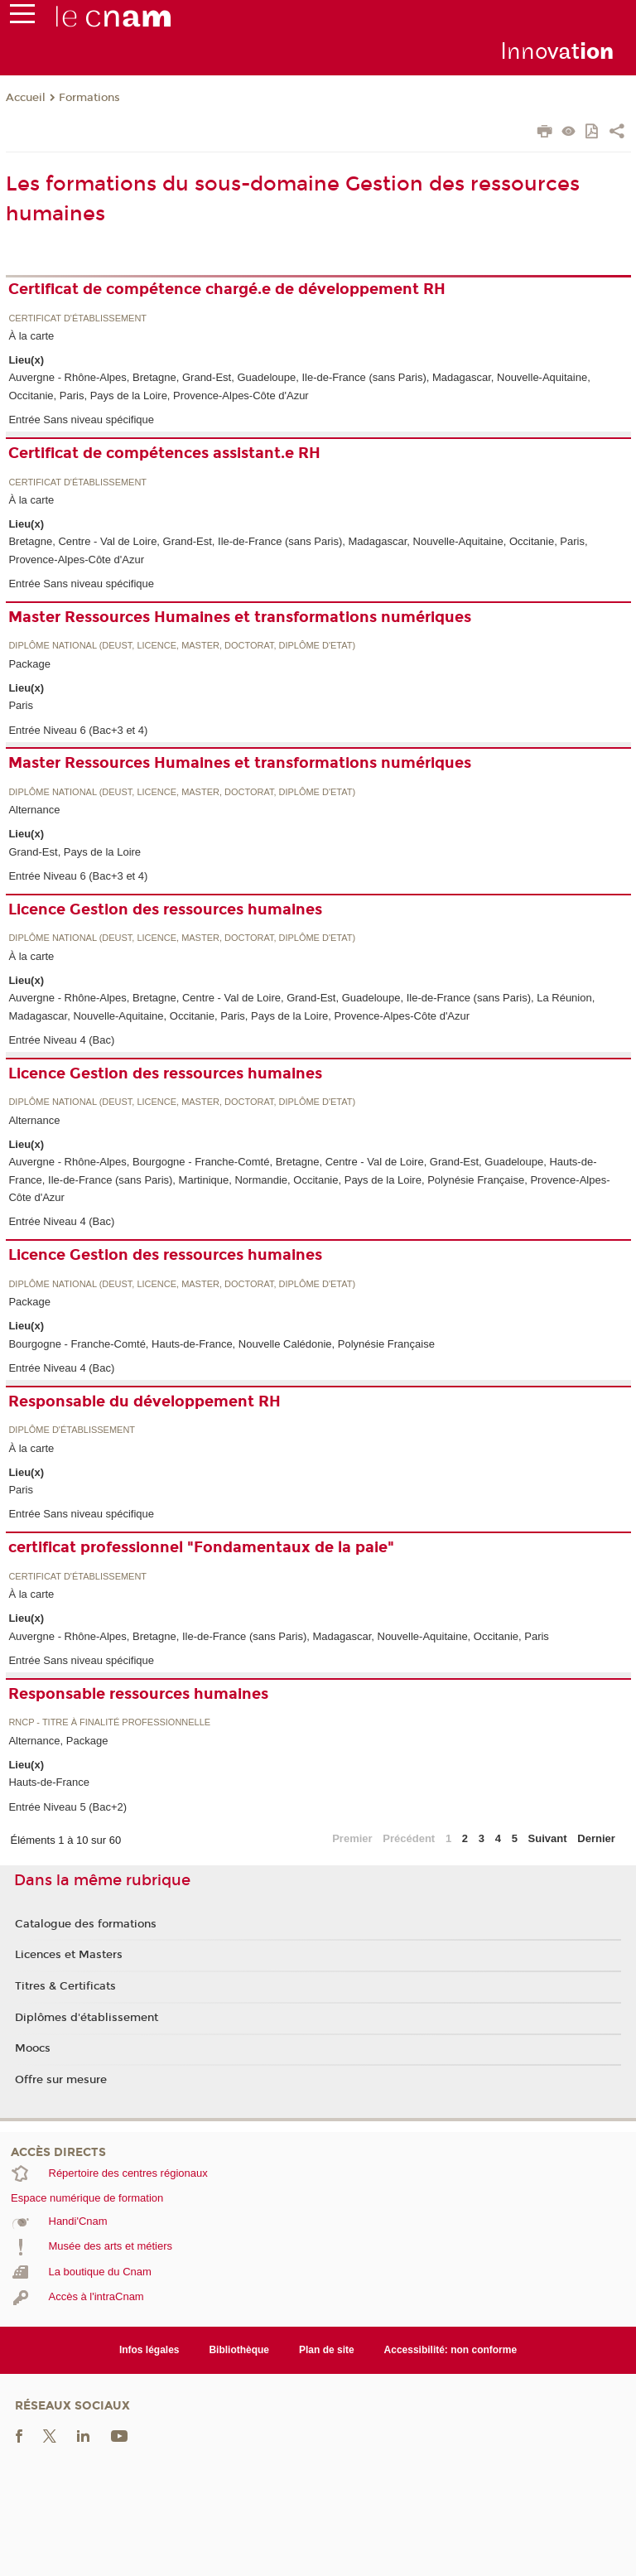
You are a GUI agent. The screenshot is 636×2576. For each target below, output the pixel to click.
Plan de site (326, 2350)
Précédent (409, 1838)
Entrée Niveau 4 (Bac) (61, 1040)
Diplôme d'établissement (71, 1430)
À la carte (31, 336)
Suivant (547, 1838)
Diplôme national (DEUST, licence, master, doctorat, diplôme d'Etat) (181, 646)
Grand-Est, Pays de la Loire (74, 852)
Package (29, 664)
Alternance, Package (58, 1740)
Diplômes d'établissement (86, 2017)
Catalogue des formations (86, 1924)
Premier (352, 1838)
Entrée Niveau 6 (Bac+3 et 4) (77, 730)
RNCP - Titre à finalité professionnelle (109, 1722)
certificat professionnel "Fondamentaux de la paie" (201, 1547)
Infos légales (149, 2350)
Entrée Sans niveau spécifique (81, 419)
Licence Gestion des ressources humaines (165, 909)
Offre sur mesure (61, 2079)
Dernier (596, 1838)
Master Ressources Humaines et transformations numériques (239, 617)
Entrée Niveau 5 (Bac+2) (67, 1807)
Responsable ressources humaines (138, 1694)
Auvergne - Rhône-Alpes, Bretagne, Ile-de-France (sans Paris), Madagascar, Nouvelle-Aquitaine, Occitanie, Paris (278, 1636)
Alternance (34, 809)
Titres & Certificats (65, 1986)
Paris (20, 705)
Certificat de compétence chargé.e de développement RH (227, 289)
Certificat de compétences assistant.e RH (164, 453)
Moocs (33, 2048)
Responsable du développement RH (144, 1401)
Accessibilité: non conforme (451, 2350)
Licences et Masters (69, 1954)
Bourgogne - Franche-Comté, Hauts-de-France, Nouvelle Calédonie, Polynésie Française (221, 1344)
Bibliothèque (239, 2350)
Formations (89, 97)
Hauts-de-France (48, 1782)
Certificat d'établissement (77, 318)
